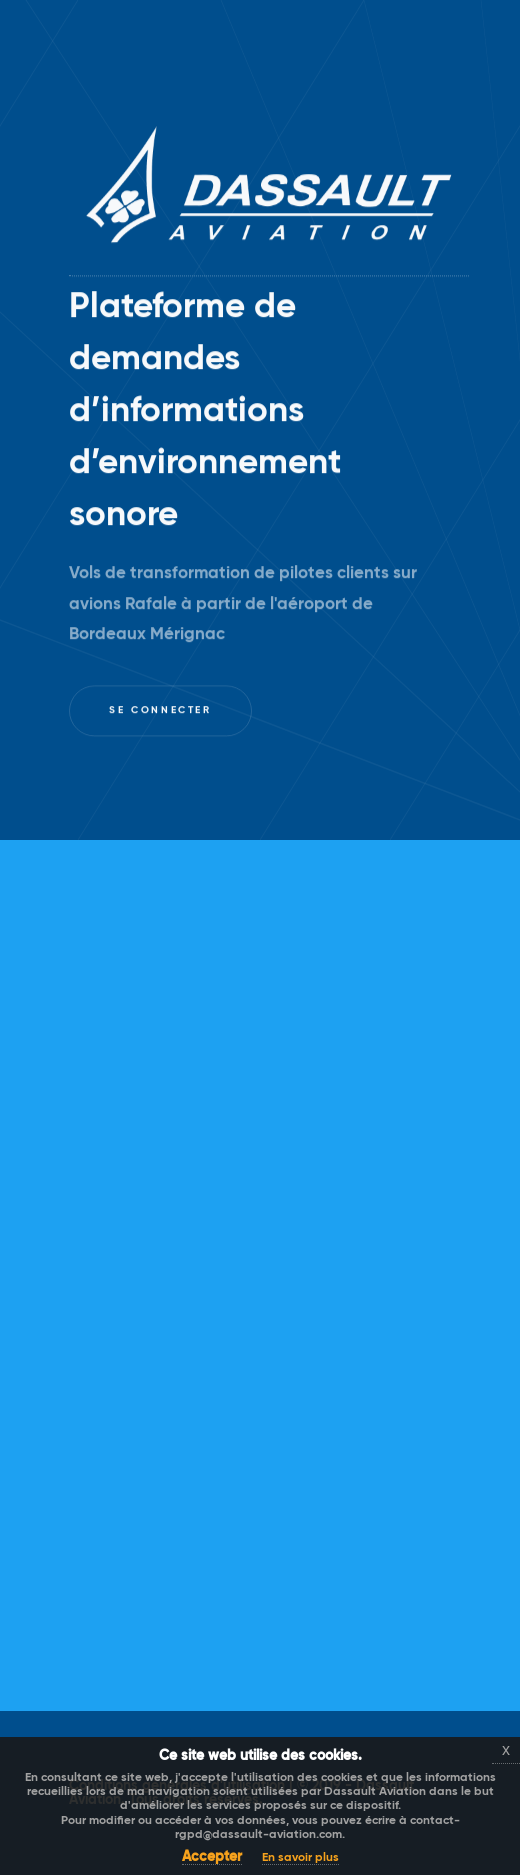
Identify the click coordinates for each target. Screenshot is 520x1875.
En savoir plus (300, 1858)
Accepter (212, 1857)
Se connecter (160, 711)
